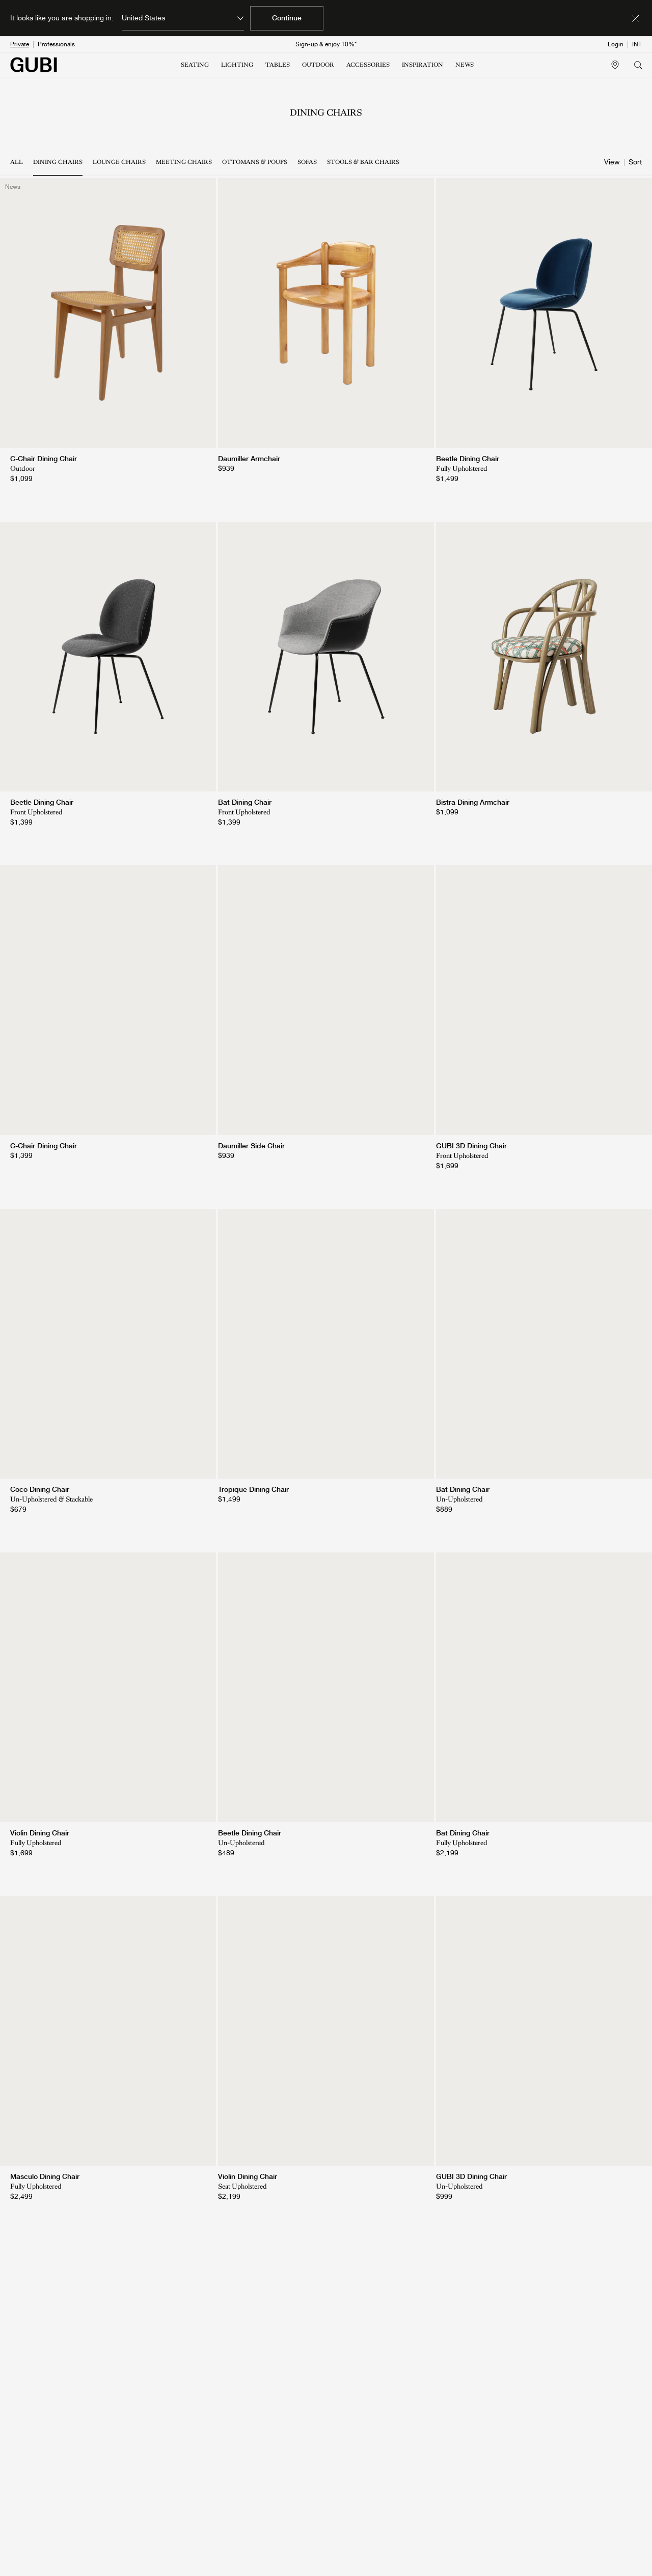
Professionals (56, 44)
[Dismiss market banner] (636, 18)
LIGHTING (237, 64)
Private (19, 44)
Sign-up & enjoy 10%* (326, 44)
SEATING (195, 64)
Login (615, 44)
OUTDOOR (318, 64)
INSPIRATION (422, 64)
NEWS (464, 64)
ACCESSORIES (368, 64)
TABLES (277, 64)
